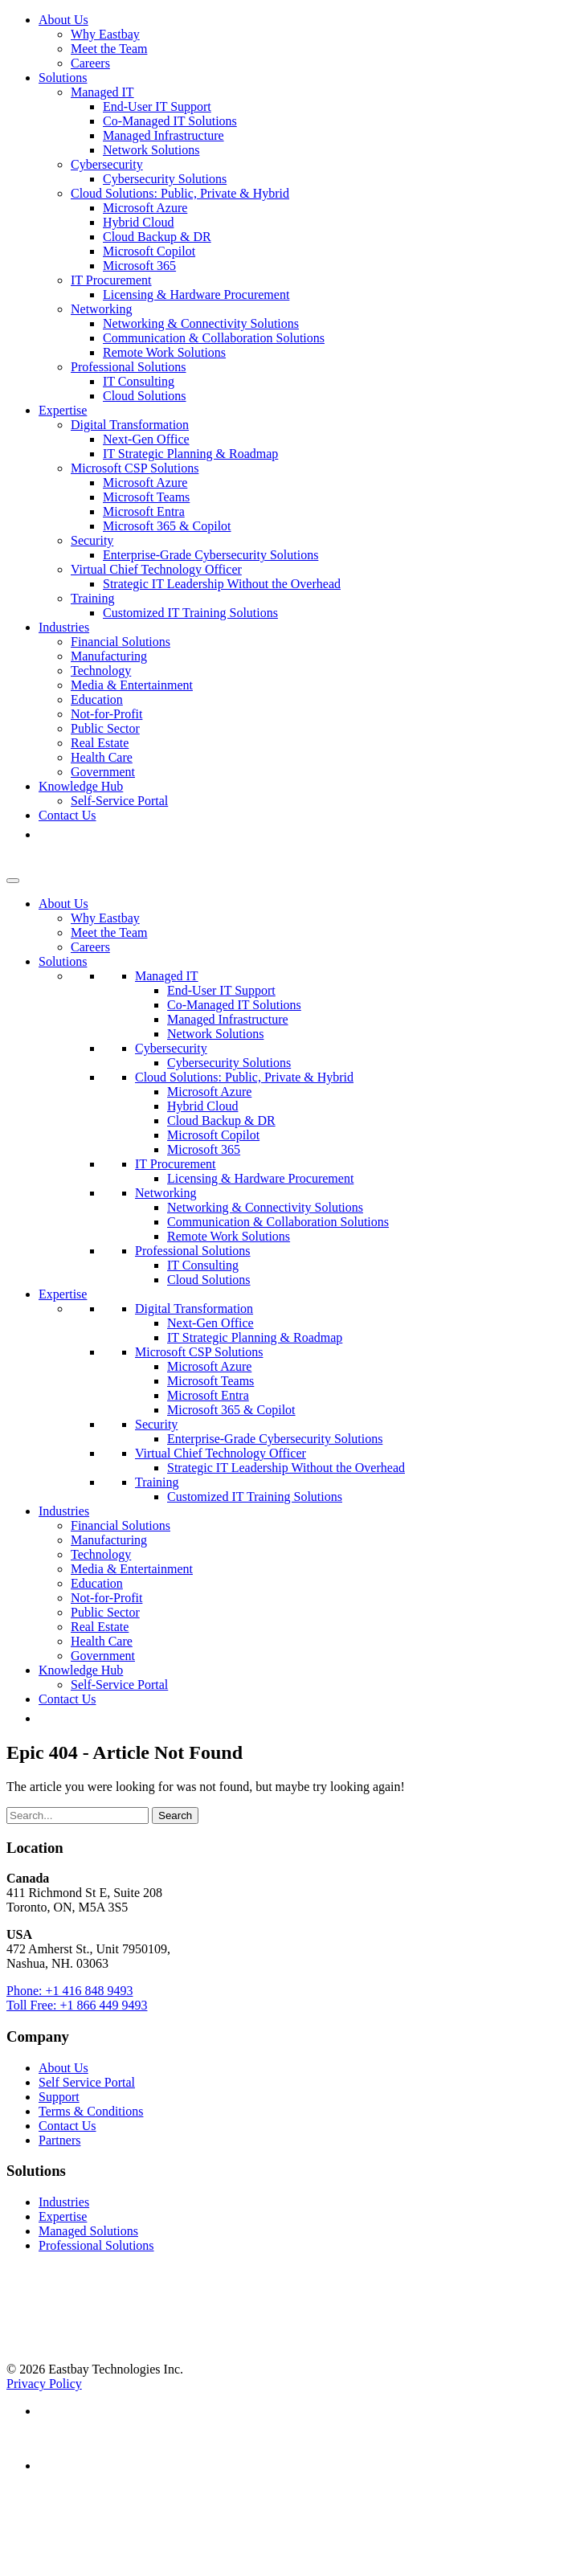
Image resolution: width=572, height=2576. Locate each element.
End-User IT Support (157, 106)
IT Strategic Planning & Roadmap (190, 453)
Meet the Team (109, 48)
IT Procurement (111, 280)
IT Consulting (138, 381)
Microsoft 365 (139, 265)
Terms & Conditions (91, 2111)
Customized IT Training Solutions (190, 612)
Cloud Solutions (144, 396)
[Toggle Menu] (12, 880)
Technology (101, 670)
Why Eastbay (105, 34)
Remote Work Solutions (164, 352)
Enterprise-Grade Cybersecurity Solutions (210, 555)
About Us (63, 20)
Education (97, 699)
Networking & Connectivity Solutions (201, 323)
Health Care (102, 757)
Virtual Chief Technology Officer (156, 569)
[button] (47, 834)
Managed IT (102, 92)
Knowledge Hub (81, 786)
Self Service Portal (87, 2082)
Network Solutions (151, 150)
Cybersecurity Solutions (165, 179)
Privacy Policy (44, 2383)
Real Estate (100, 743)
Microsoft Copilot (149, 251)
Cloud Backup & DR (157, 236)
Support (59, 2097)
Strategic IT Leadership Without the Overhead (222, 584)
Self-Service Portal (119, 801)
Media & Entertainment (132, 685)
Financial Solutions (120, 641)
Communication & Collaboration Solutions (214, 338)
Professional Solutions (128, 367)
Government (103, 772)
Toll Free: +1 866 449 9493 (76, 2005)
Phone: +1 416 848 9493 (69, 1990)
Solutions (63, 77)
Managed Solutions (88, 2231)
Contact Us (67, 815)
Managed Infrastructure (163, 135)
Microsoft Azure (145, 208)
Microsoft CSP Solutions (134, 468)
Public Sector (105, 728)
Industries (64, 627)
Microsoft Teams (146, 497)
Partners (59, 2140)
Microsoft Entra (144, 511)
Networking (101, 309)
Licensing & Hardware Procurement (196, 294)
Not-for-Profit (106, 714)
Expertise (63, 410)
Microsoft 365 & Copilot (167, 526)
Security (92, 540)
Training (93, 598)
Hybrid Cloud (138, 222)
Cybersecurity (107, 164)
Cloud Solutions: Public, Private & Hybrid (180, 193)
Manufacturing (109, 656)
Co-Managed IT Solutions (170, 121)
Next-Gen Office (146, 439)
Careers (90, 63)
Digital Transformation (130, 424)
